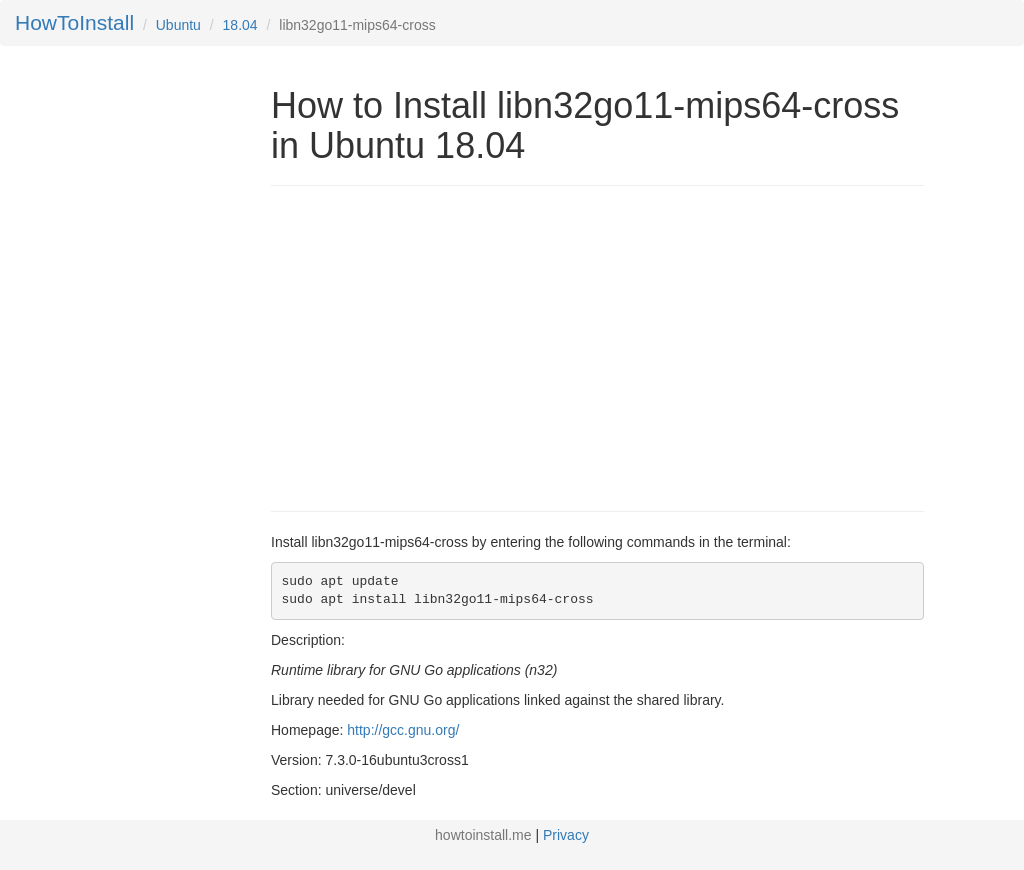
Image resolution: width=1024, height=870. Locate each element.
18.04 (240, 25)
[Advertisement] (439, 346)
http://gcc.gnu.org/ (403, 730)
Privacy (566, 835)
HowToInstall (74, 22)
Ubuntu (178, 25)
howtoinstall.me (483, 835)
